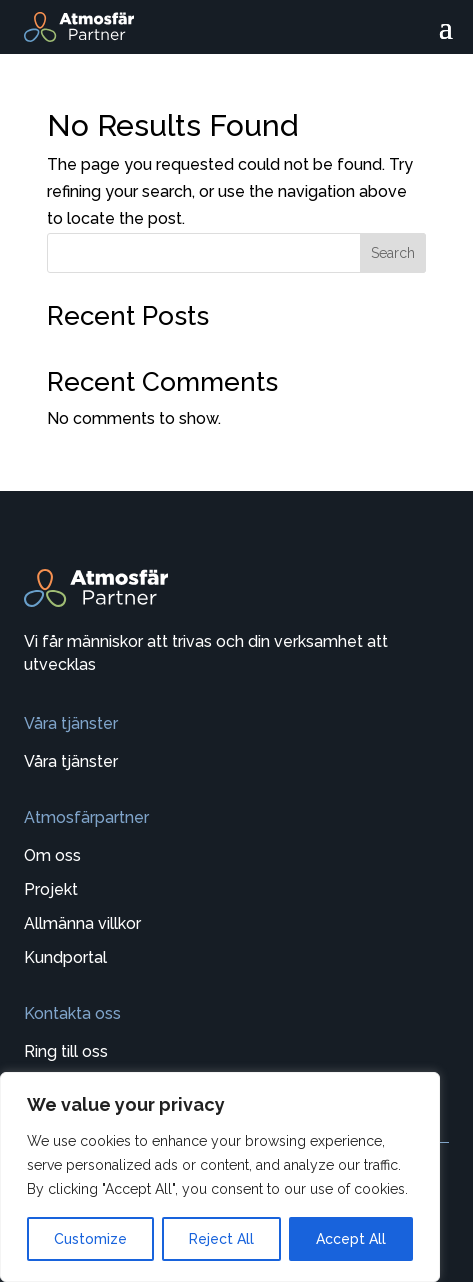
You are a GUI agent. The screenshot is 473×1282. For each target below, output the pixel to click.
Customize (90, 1239)
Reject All (221, 1239)
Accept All (351, 1239)
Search (393, 253)
